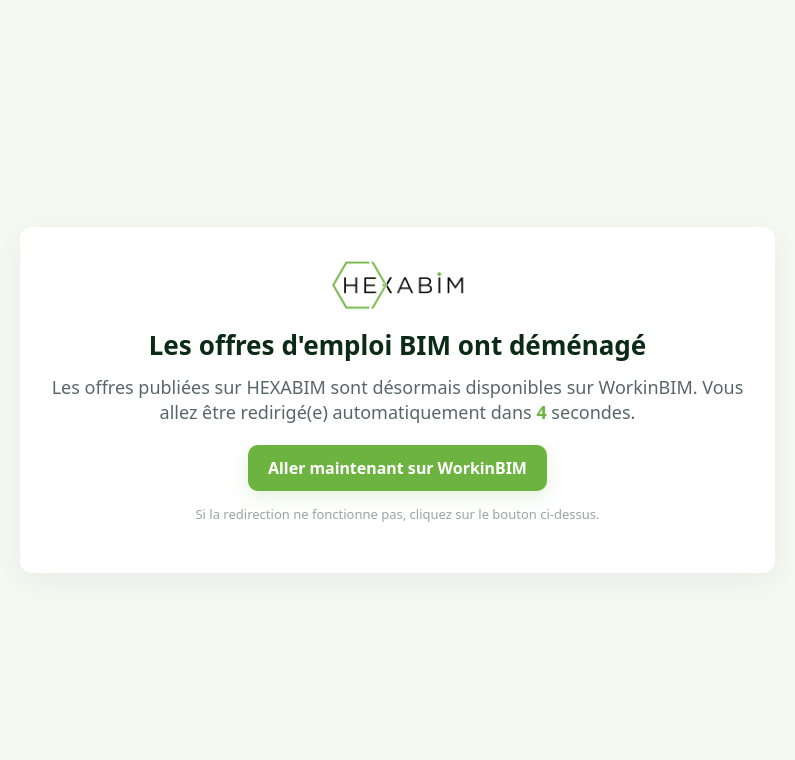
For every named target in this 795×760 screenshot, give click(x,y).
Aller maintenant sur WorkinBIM (397, 468)
